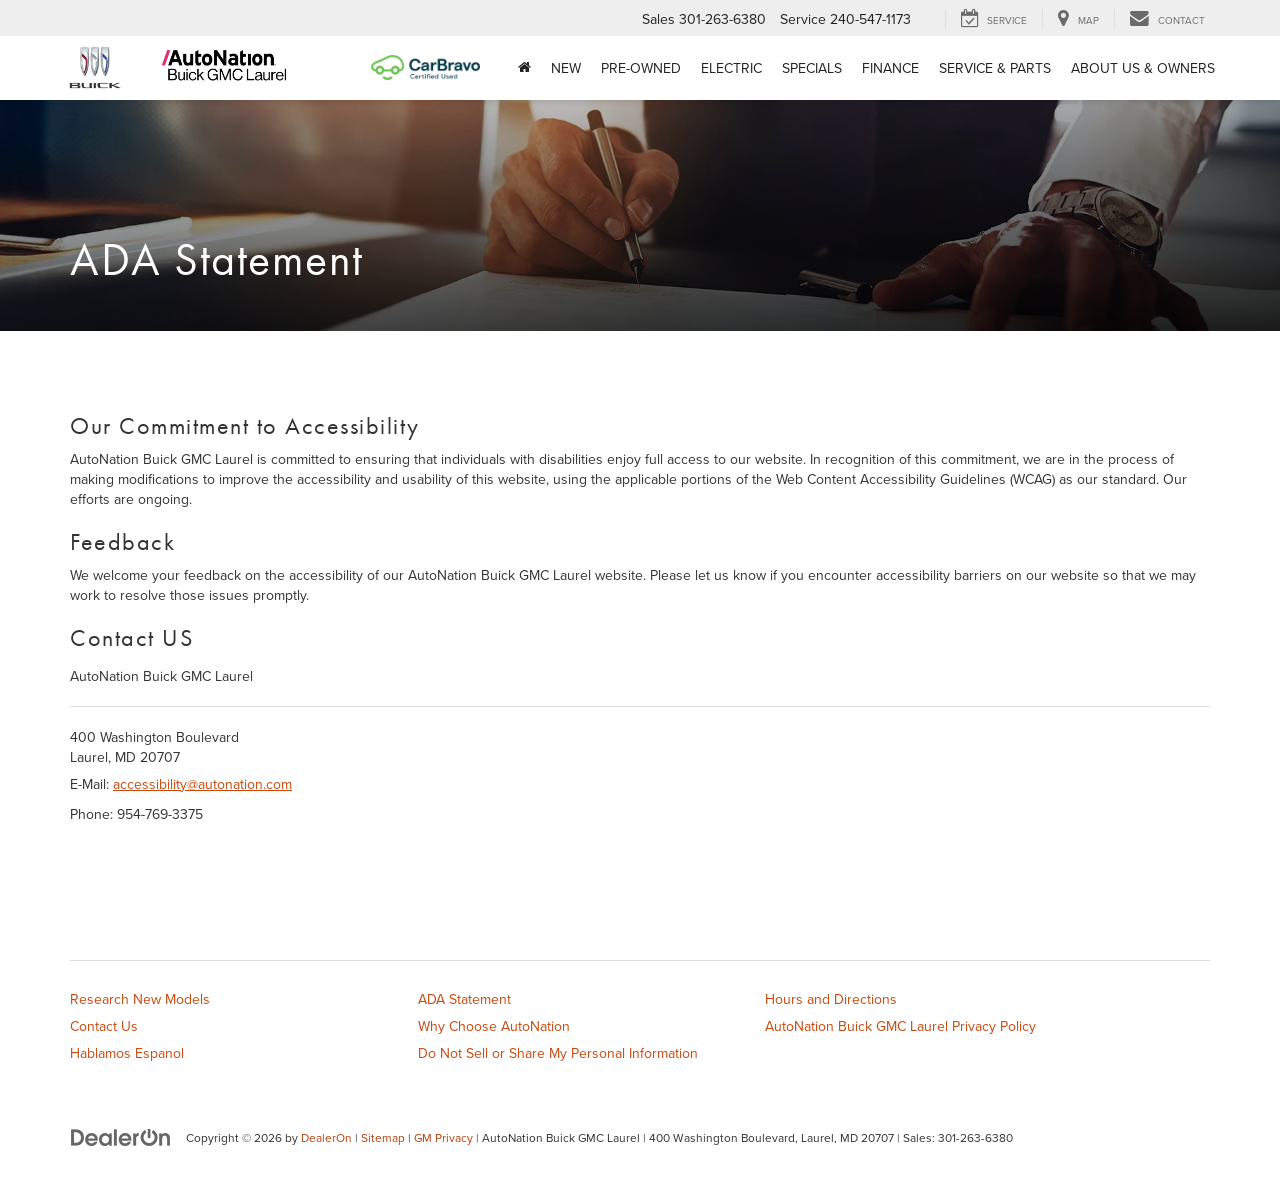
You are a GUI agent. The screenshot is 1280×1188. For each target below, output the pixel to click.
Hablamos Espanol (127, 1053)
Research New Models (140, 999)
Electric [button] (731, 68)
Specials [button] (812, 68)
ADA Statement (464, 999)
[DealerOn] (121, 1137)
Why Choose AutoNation (494, 1026)
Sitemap (383, 1137)
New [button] (566, 68)
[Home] (524, 68)
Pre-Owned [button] (641, 68)
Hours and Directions (831, 999)
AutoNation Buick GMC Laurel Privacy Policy (900, 1026)
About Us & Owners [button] (1143, 68)
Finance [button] (890, 68)
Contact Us (104, 1026)
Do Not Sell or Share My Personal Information (558, 1053)
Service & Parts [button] (995, 68)
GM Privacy (443, 1137)
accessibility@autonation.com (202, 784)
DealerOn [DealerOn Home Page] (326, 1137)
